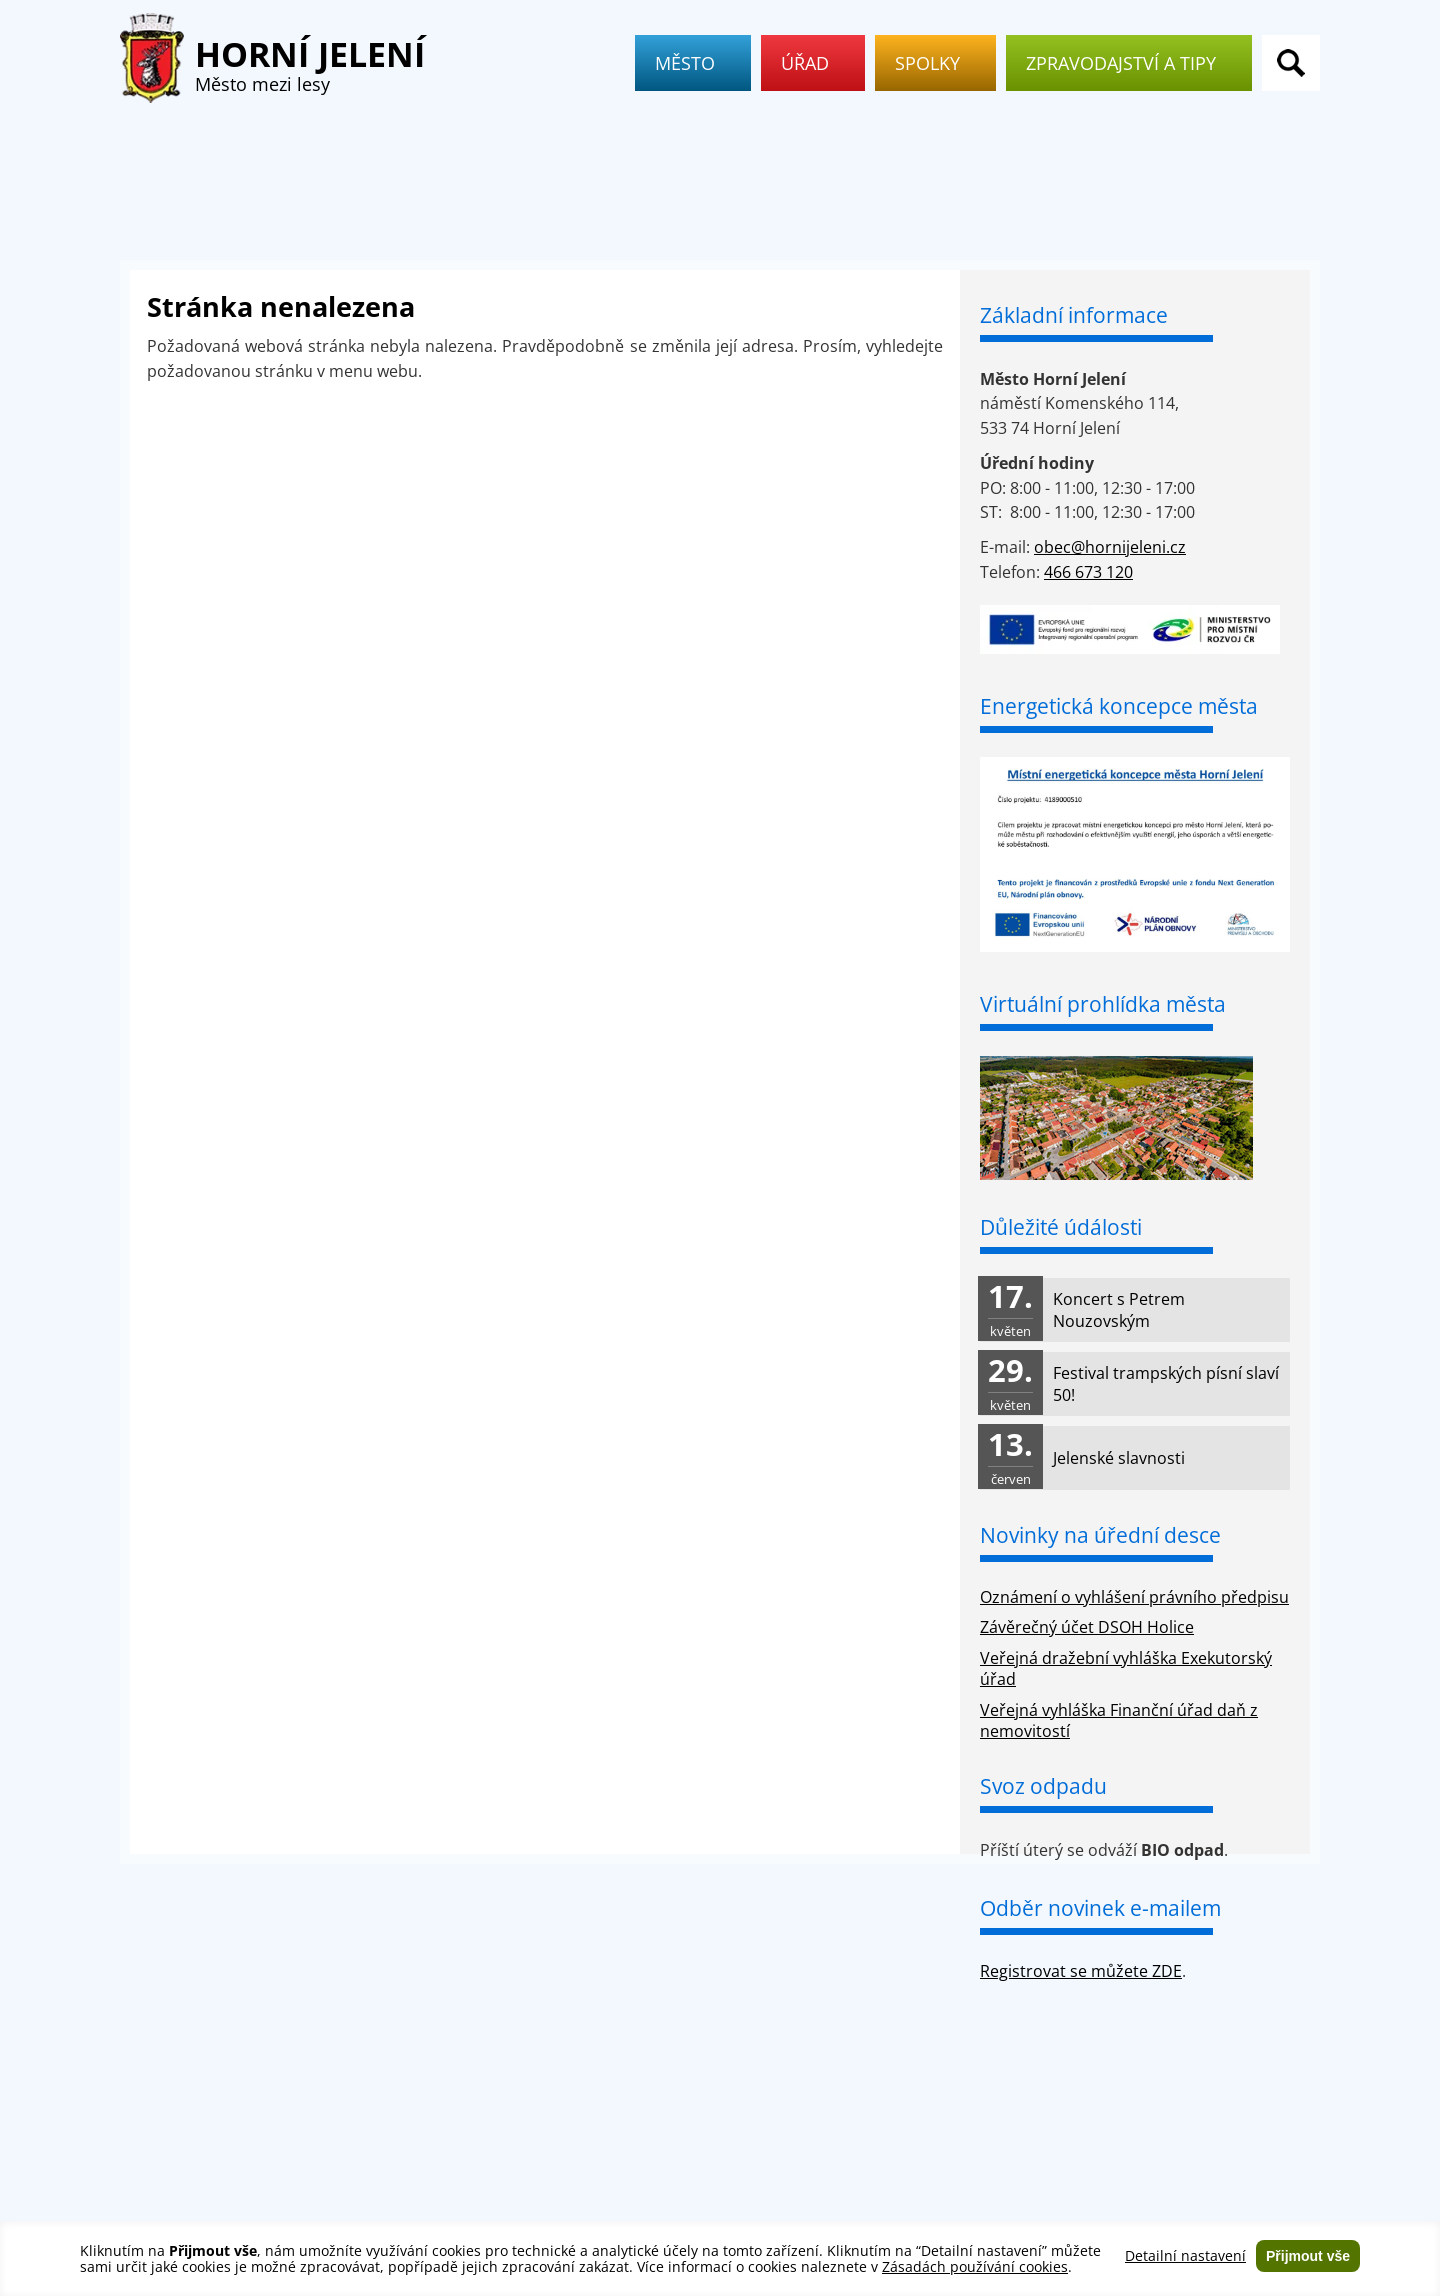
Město (693, 63)
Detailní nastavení (1185, 2256)
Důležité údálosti (1061, 1227)
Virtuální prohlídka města (1103, 1004)
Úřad (813, 63)
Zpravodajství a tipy (1129, 63)
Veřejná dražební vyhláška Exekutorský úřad (1126, 1668)
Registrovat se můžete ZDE (1081, 1971)
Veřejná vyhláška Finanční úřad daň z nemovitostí (1119, 1720)
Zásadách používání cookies (975, 2266)
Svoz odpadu (1043, 1786)
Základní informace (1074, 315)
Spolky (935, 63)
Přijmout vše (1308, 2256)
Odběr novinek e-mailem (1100, 1908)
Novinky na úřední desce (1100, 1535)
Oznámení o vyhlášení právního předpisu (1134, 1597)
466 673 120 (1088, 572)
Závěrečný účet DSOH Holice (1087, 1627)
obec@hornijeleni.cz (1110, 547)
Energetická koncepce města (1119, 706)
